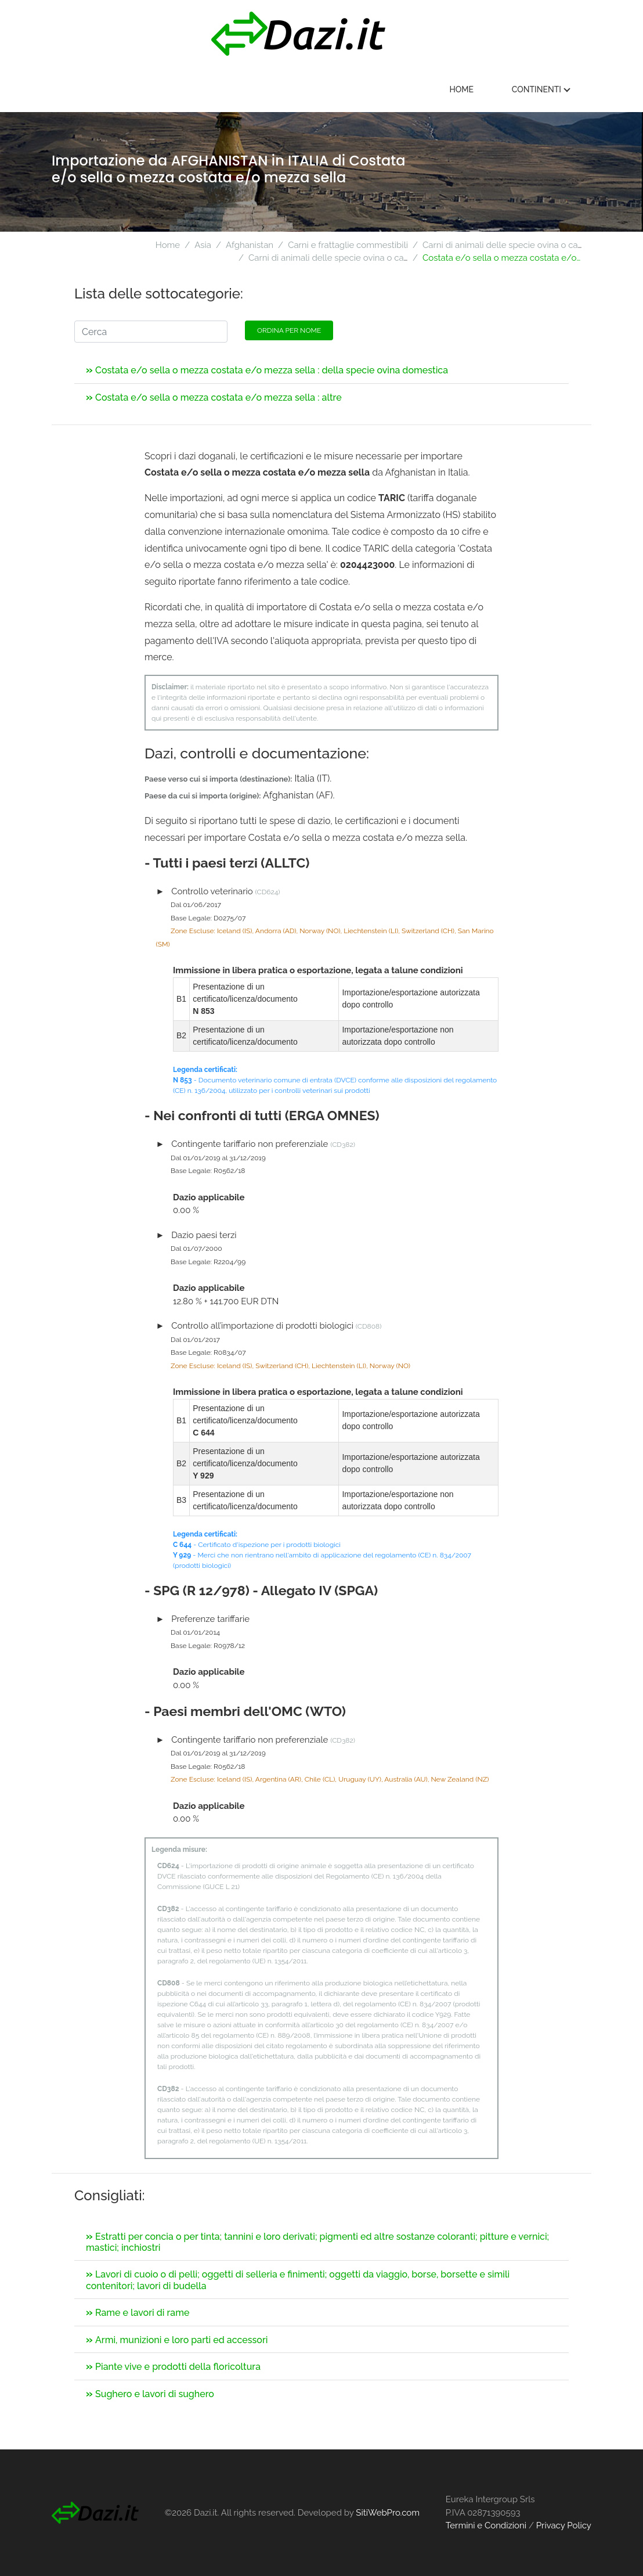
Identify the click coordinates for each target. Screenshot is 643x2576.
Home (464, 89)
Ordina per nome (289, 330)
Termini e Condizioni (486, 2525)
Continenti (543, 89)
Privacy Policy (563, 2525)
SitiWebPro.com (388, 2512)
